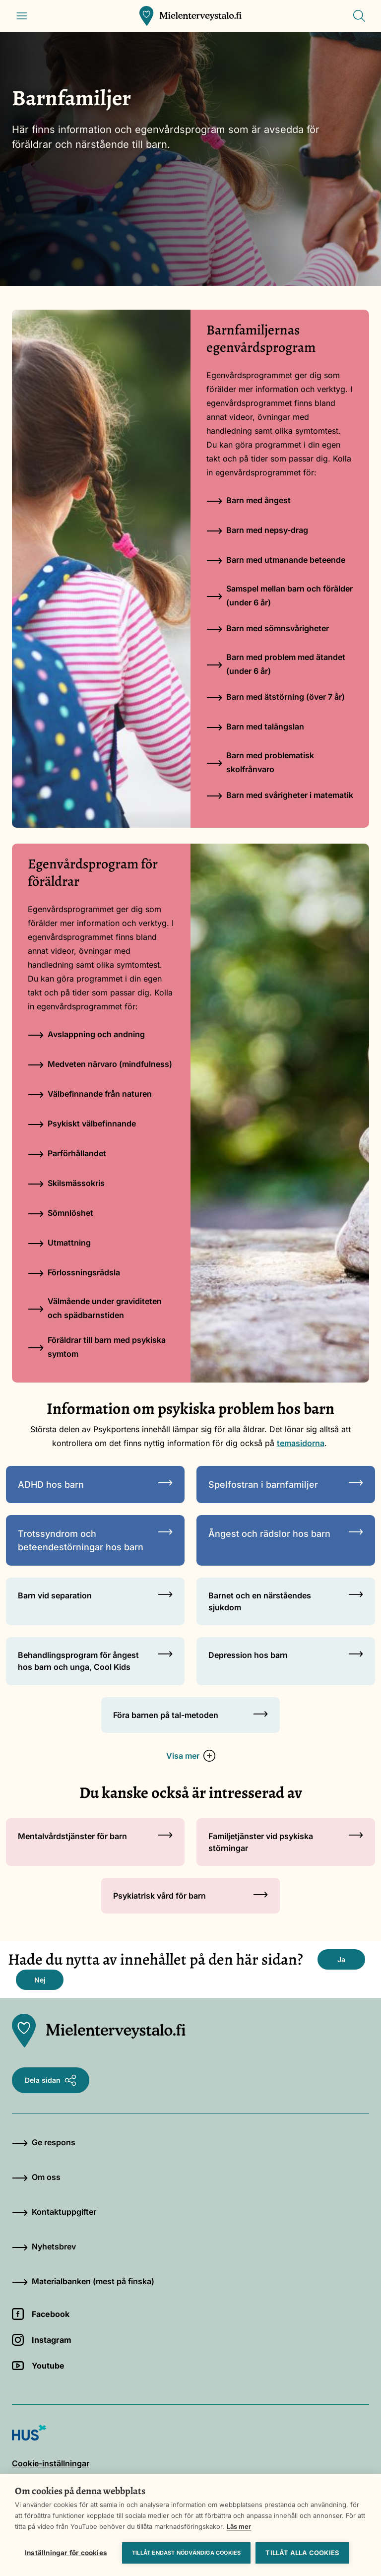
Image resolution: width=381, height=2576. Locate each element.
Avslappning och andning (86, 1034)
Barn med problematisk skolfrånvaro (260, 762)
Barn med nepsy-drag (257, 530)
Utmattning (59, 1243)
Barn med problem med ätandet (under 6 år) (275, 664)
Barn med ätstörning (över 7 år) (275, 697)
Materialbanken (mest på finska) (83, 2281)
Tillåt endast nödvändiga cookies (186, 2552)
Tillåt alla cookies (302, 2553)
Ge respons (43, 2142)
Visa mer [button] (190, 1756)
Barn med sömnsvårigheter (267, 628)
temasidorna (300, 1443)
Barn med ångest (248, 500)
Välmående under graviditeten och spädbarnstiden (95, 1308)
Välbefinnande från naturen (90, 1094)
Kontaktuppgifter (54, 2212)
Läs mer (239, 2526)
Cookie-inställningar (50, 2463)
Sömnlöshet (60, 1213)
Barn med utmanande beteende (275, 560)
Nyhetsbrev (44, 2246)
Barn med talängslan (255, 726)
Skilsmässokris (66, 1183)
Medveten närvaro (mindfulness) (100, 1064)
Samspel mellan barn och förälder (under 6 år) (279, 595)
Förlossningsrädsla (74, 1272)
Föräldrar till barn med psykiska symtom (97, 1347)
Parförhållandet (67, 1153)
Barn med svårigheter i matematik (279, 795)
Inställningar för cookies (66, 2553)
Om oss (36, 2177)
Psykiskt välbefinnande (82, 1123)
